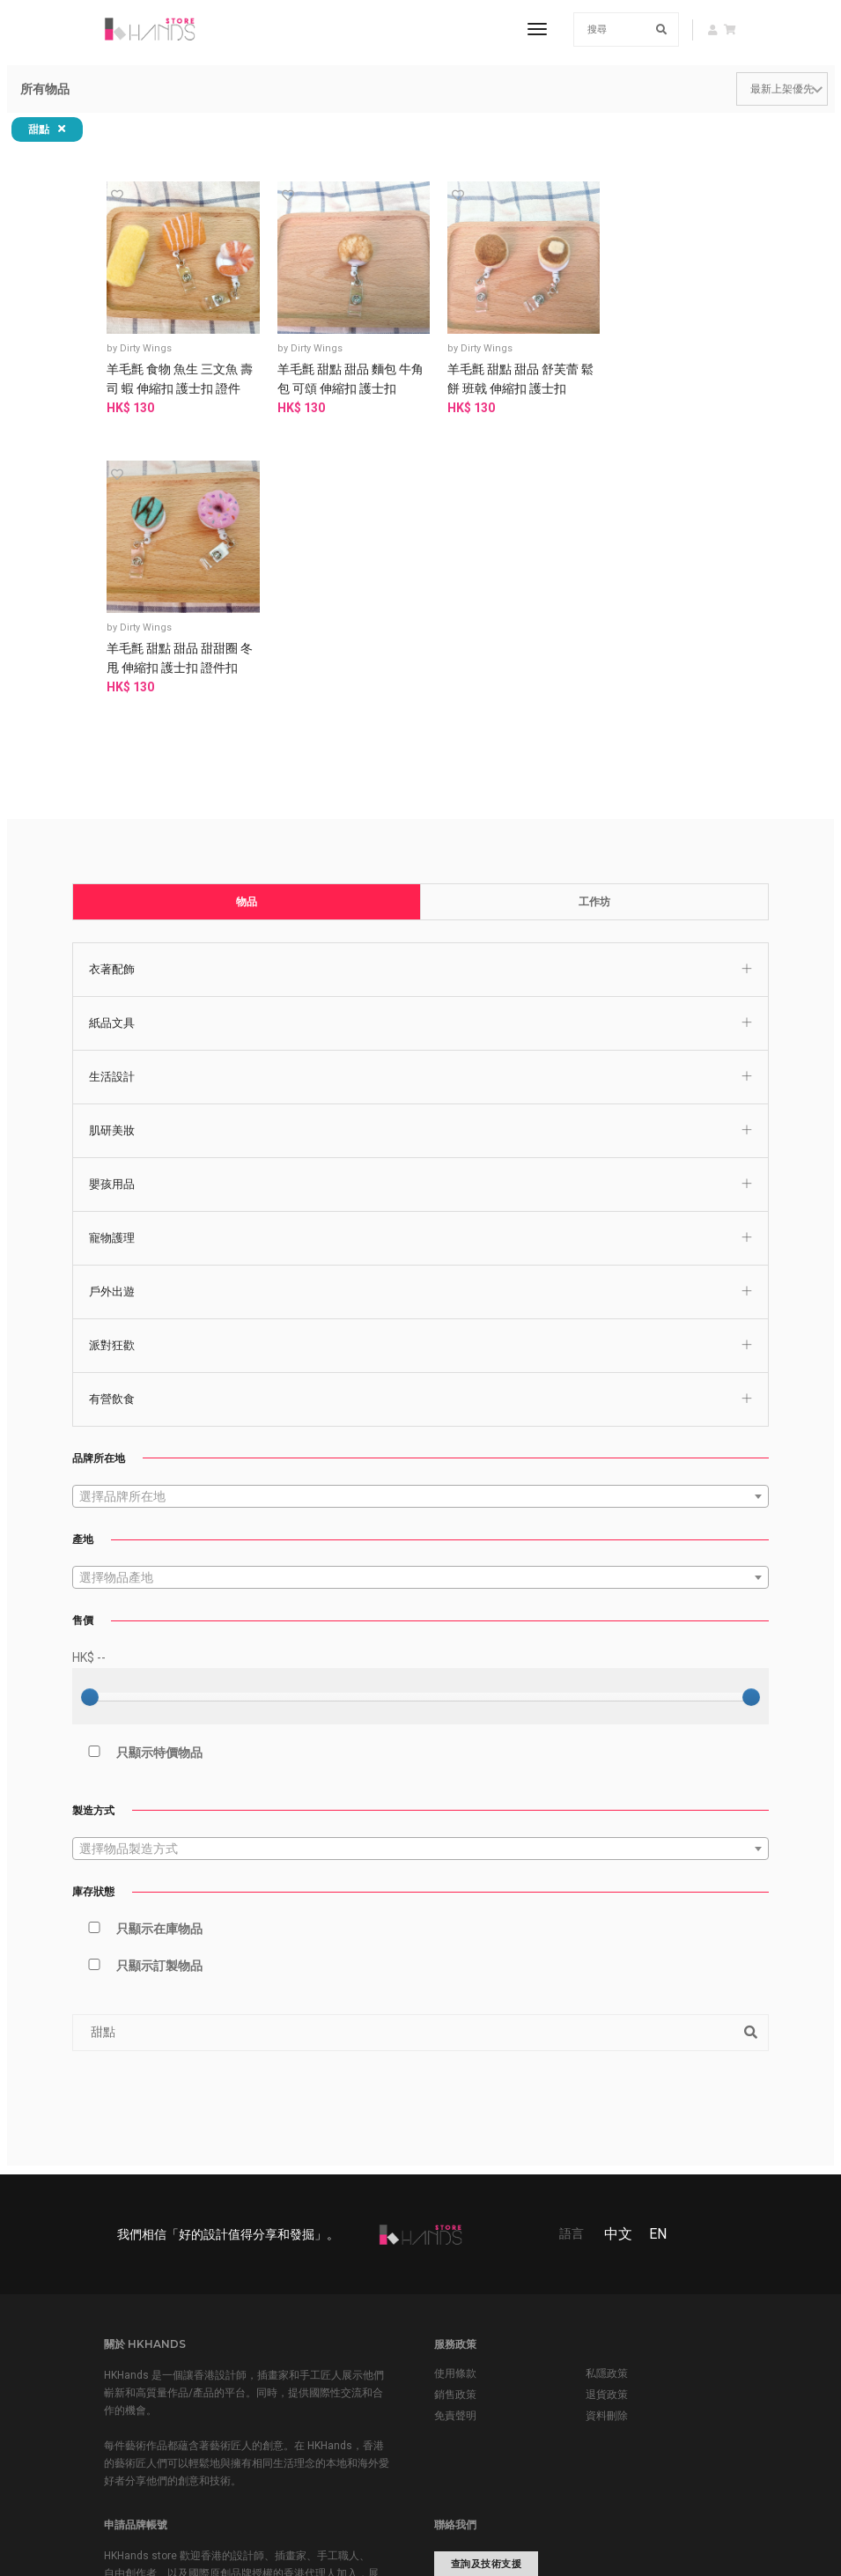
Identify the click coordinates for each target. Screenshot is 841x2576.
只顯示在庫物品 (139, 1642)
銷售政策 (455, 2111)
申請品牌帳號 (162, 2366)
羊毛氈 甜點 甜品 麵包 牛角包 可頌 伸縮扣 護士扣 (338, 367)
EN (658, 1948)
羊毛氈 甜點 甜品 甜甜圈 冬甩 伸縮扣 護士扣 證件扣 (653, 377)
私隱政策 (607, 2090)
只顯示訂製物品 (139, 1679)
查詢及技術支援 (486, 2280)
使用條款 (455, 2090)
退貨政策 (607, 2111)
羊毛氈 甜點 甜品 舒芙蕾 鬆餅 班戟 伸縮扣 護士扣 (495, 367)
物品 (247, 615)
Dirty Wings (152, 337)
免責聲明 (455, 2132)
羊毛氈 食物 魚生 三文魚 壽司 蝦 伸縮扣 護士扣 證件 (180, 377)
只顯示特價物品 (139, 1465)
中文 (618, 1948)
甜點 (47, 129)
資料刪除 (607, 2132)
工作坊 (593, 615)
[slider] (91, 1411)
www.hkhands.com (487, 2366)
